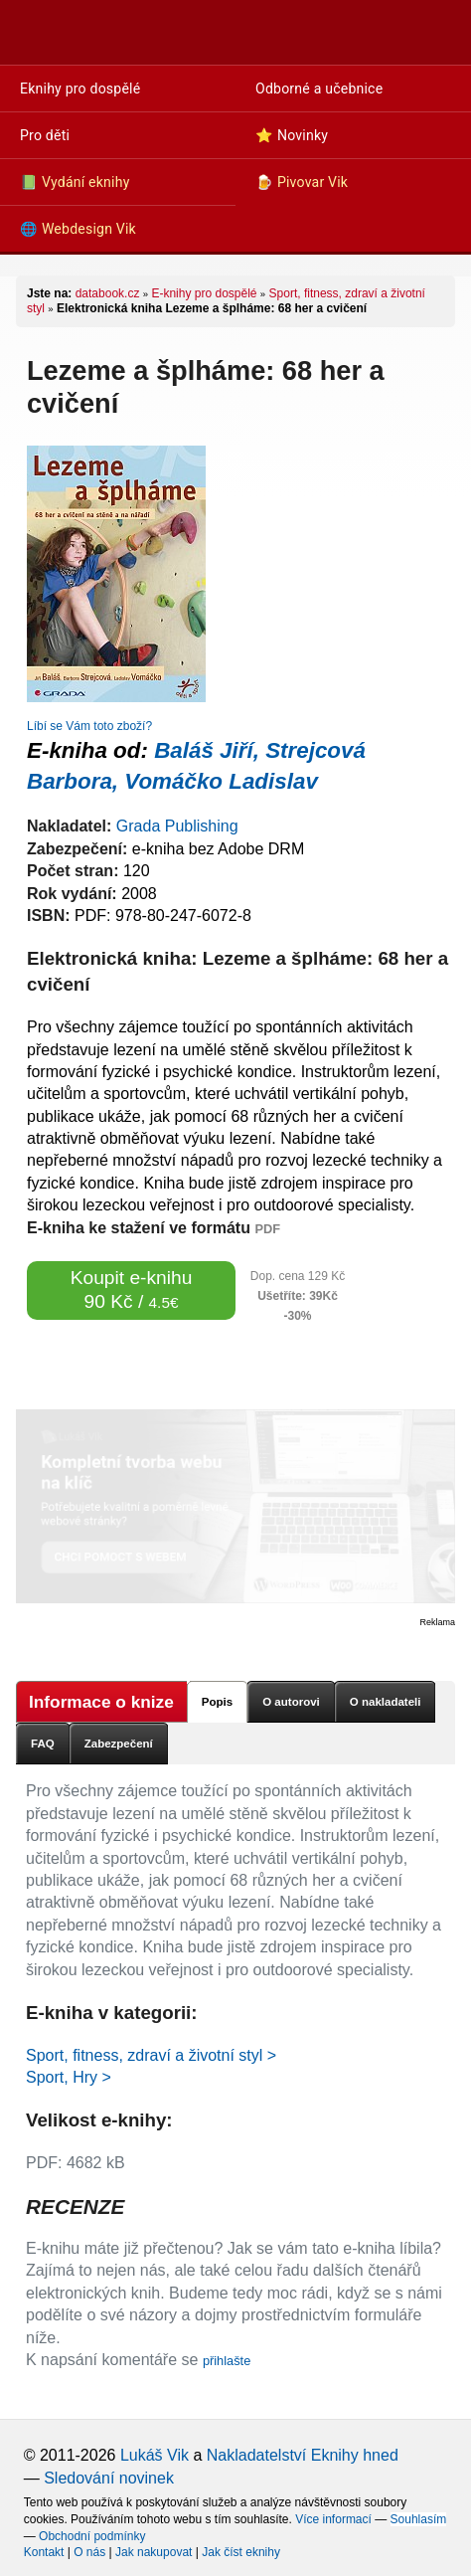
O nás (89, 2552)
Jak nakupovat (153, 2552)
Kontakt (44, 2552)
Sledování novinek (109, 2478)
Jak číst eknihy (241, 2552)
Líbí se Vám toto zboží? (89, 726)
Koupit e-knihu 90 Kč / (132, 1289)
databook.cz (108, 293)
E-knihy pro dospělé (203, 293)
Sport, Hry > (68, 2077)
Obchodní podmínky (92, 2536)
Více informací (333, 2519)
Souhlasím (419, 2519)
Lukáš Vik (154, 2455)
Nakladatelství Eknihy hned (302, 2455)
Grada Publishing (177, 826)
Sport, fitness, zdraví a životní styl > (151, 2055)
